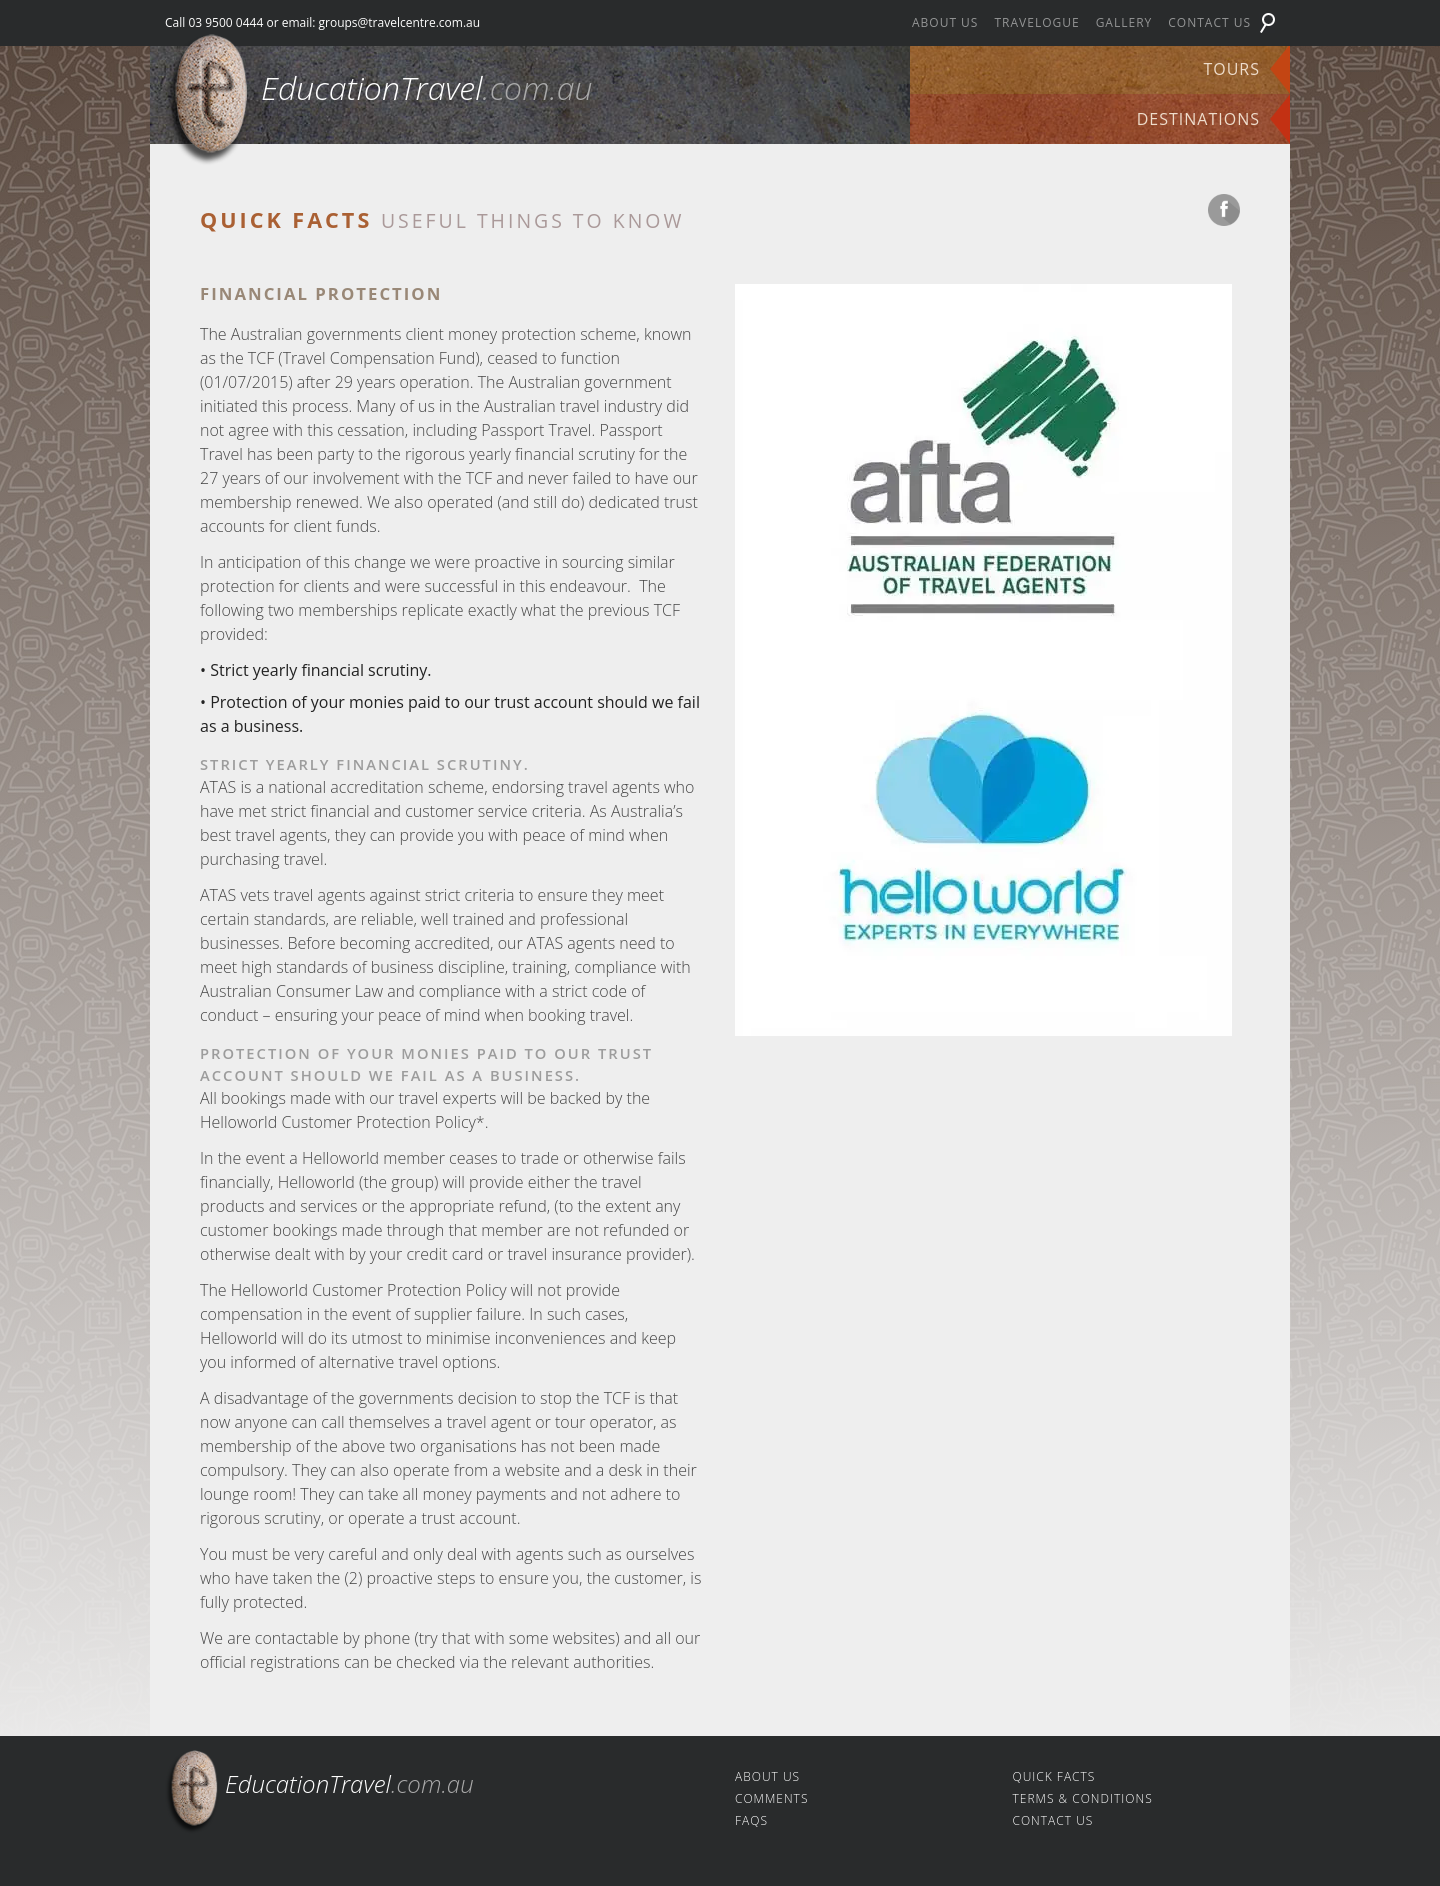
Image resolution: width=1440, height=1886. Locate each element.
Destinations (1198, 119)
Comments (771, 1798)
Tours (1231, 69)
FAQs (751, 1820)
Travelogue (1036, 22)
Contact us (1209, 22)
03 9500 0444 (225, 22)
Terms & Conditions (1083, 1798)
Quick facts (1054, 1776)
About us (945, 22)
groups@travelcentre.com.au (400, 22)
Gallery (1124, 22)
